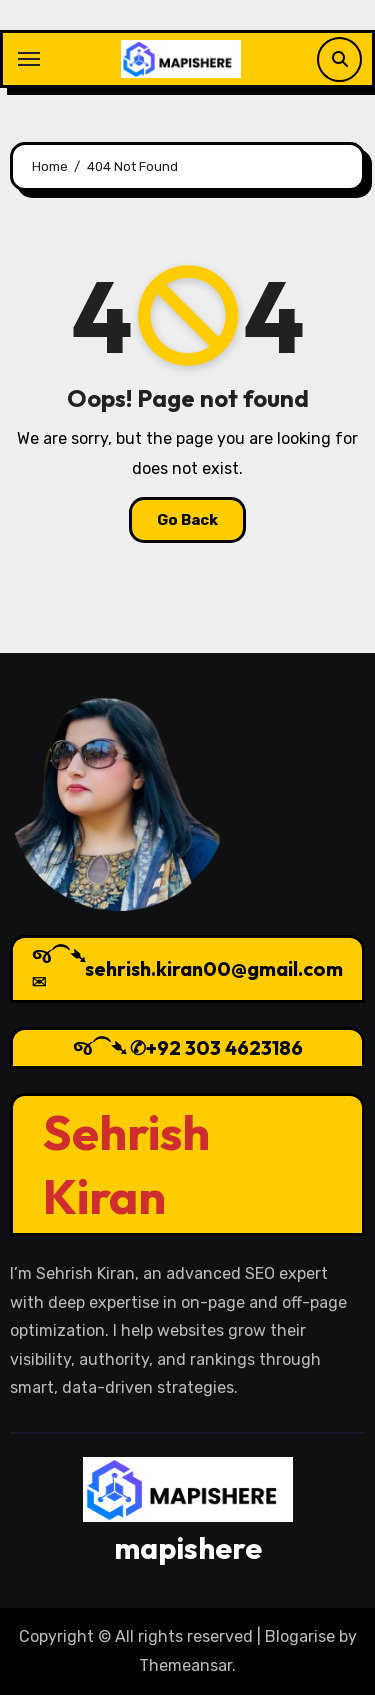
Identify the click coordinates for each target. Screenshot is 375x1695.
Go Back (187, 520)
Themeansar (185, 1665)
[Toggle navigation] (29, 59)
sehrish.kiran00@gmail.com (214, 968)
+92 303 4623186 (224, 1047)
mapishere (188, 1548)
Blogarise (300, 1636)
